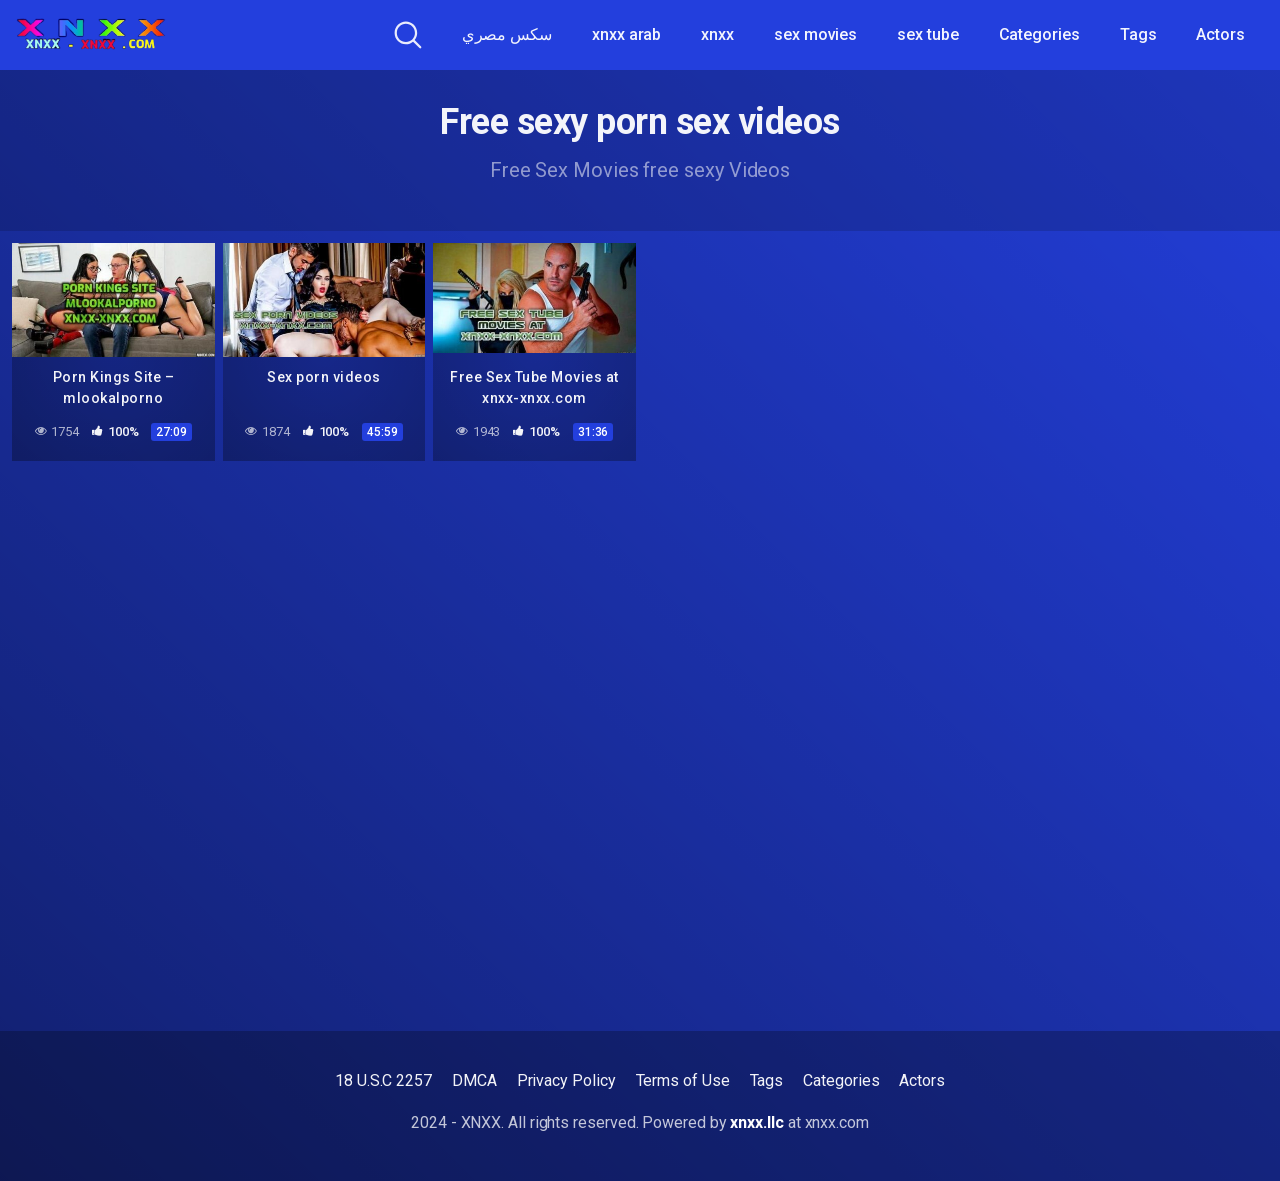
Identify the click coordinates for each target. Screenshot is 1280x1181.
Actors (1220, 34)
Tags (1138, 34)
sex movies (815, 34)
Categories (1039, 34)
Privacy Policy (566, 1080)
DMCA (474, 1080)
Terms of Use (683, 1080)
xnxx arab (626, 34)
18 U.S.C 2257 (383, 1080)
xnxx (717, 34)
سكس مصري (507, 34)
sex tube (927, 34)
